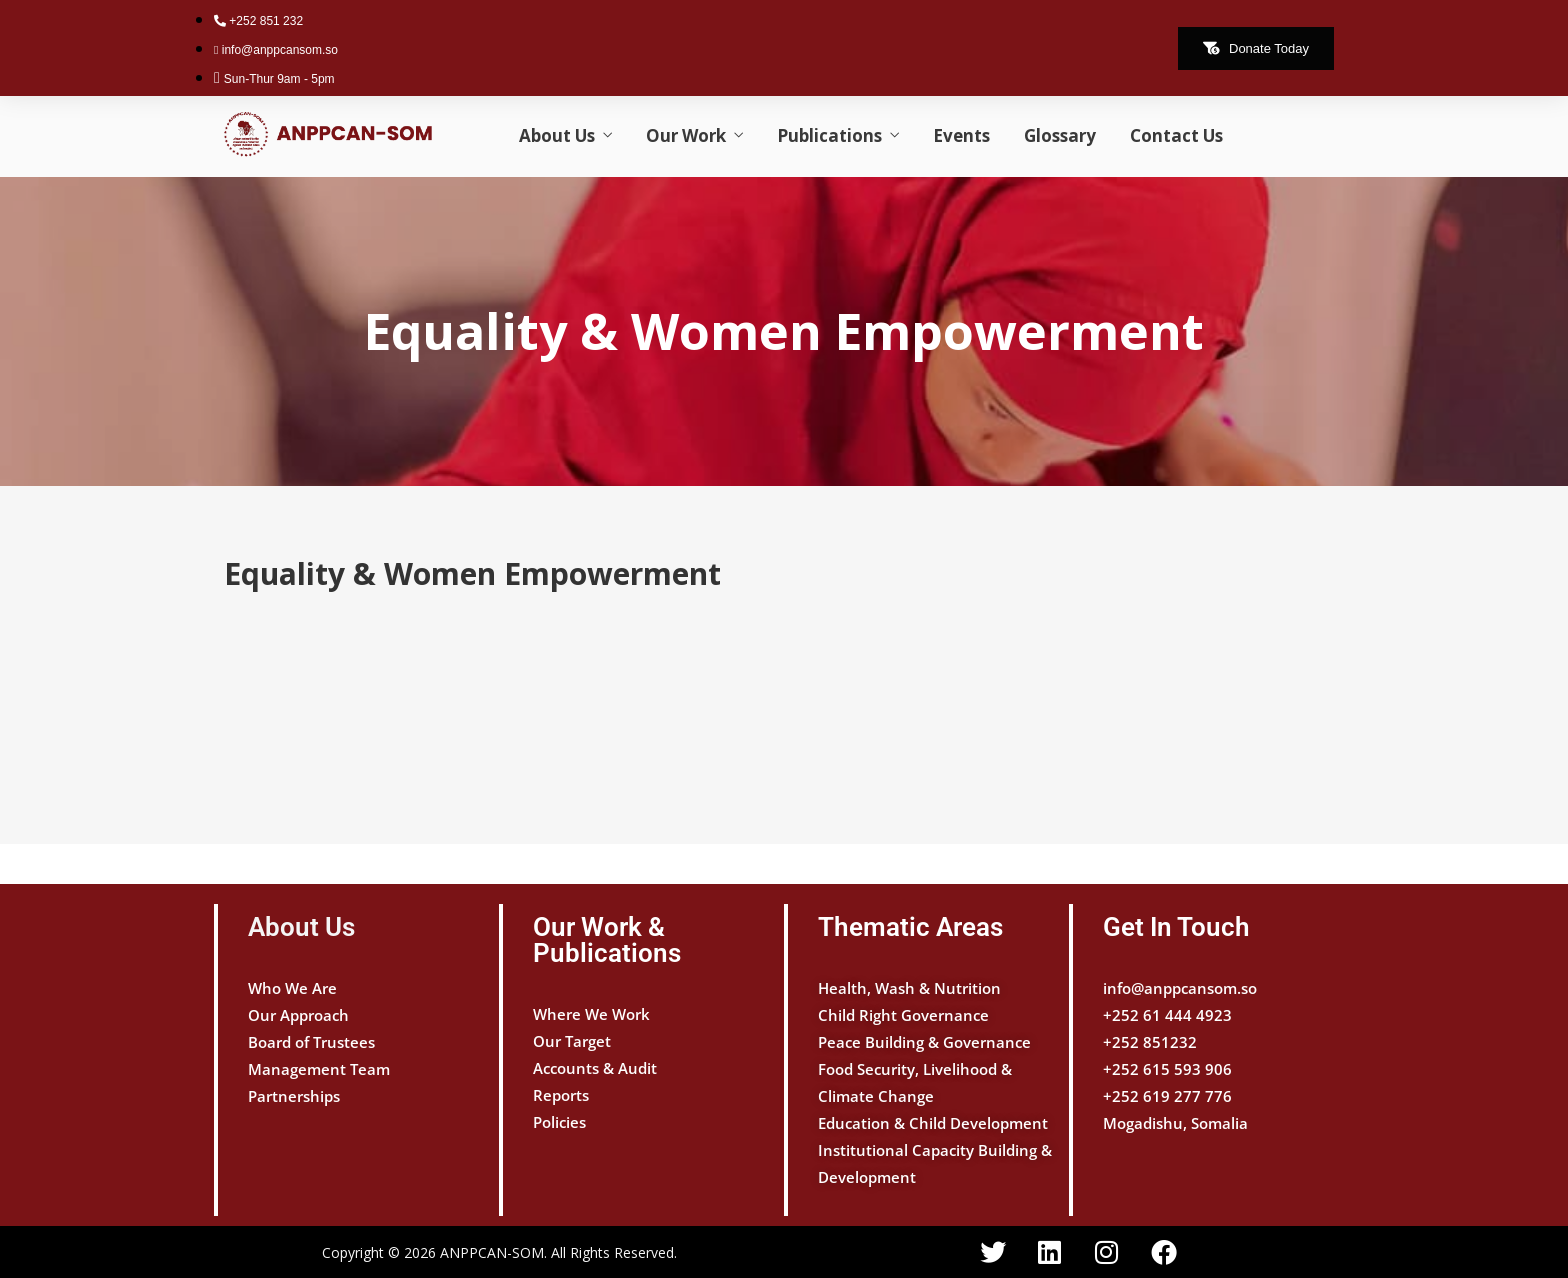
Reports (561, 1095)
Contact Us (1176, 135)
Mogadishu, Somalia (1175, 1123)
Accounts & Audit (595, 1068)
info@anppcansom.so (1180, 988)
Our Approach (298, 1015)
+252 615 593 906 (1167, 1069)
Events (961, 135)
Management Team (319, 1069)
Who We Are (292, 988)
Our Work (686, 135)
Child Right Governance (903, 1015)
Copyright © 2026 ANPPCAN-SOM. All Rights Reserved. (499, 1252)
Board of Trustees (311, 1042)
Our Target (572, 1041)
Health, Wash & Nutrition (909, 988)
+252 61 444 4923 (1167, 1015)
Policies (559, 1122)
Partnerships (294, 1096)
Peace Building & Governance (924, 1042)
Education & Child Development (933, 1123)
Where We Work (591, 1014)
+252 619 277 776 (1167, 1096)
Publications (829, 135)
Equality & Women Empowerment (784, 331)
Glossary (1060, 135)
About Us (557, 135)
